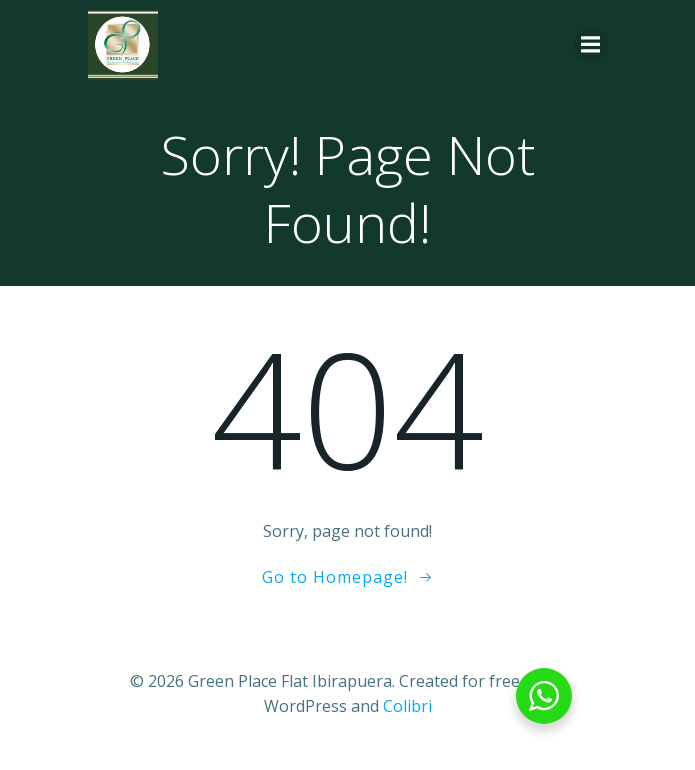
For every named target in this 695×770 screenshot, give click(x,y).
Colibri (407, 706)
